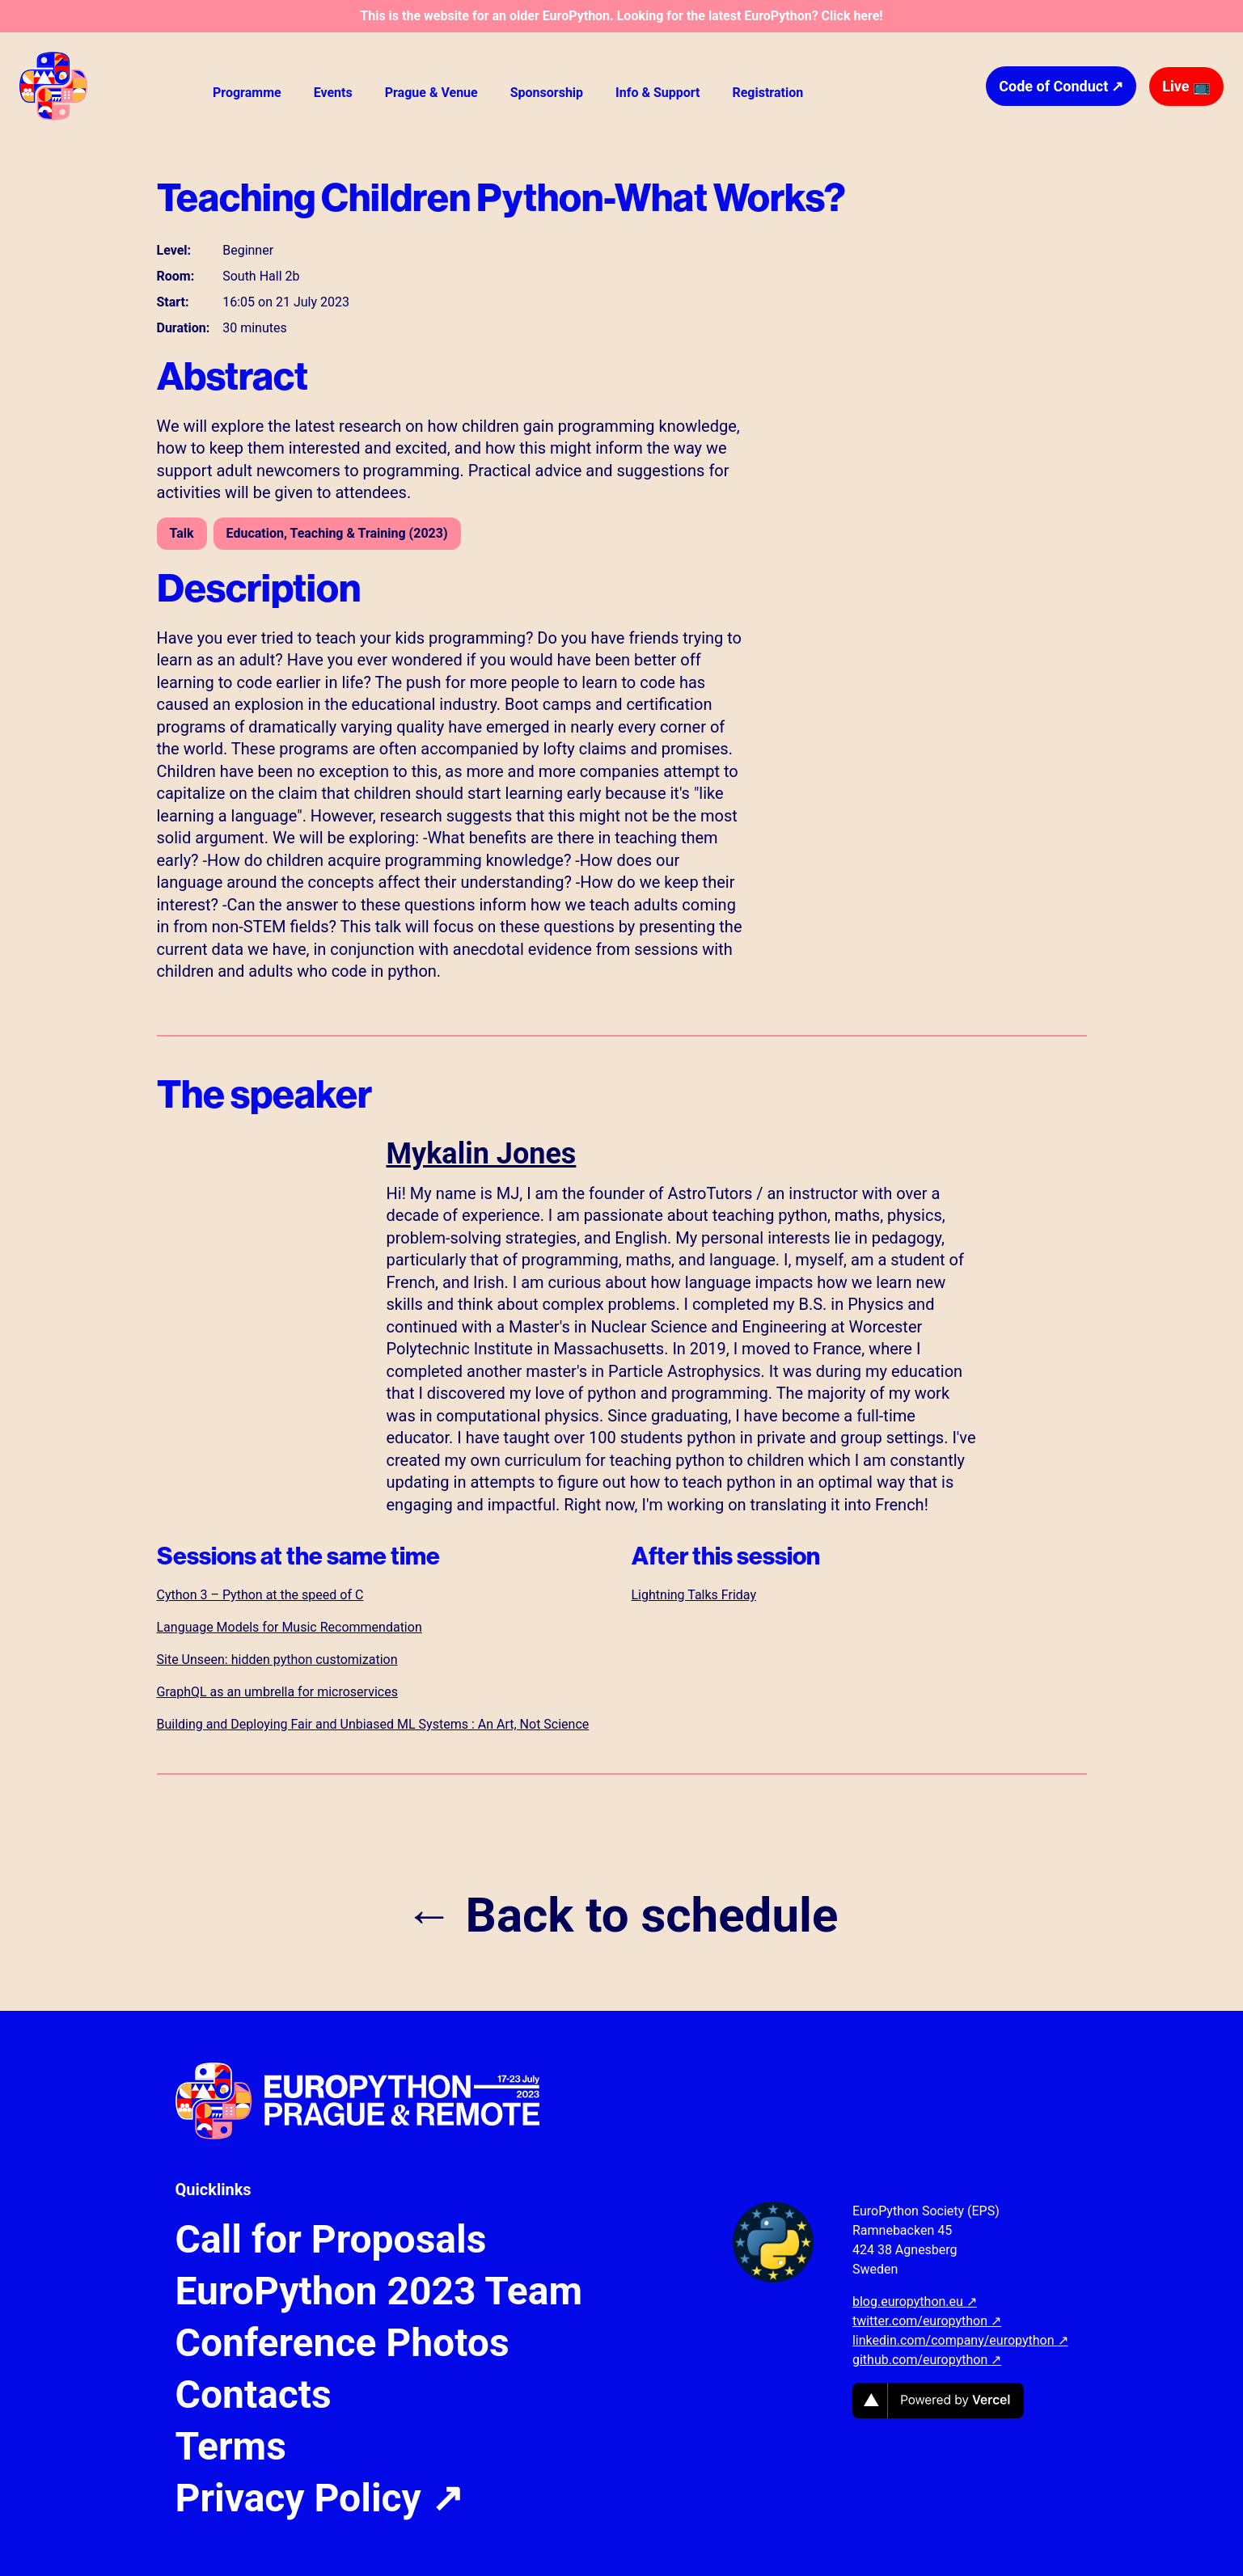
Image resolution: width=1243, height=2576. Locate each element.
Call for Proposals (331, 2239)
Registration (767, 92)
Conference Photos (342, 2343)
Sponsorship (546, 92)
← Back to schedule (622, 1915)
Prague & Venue (431, 92)
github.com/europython (926, 2359)
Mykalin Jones (482, 1154)
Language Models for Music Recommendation (289, 1627)
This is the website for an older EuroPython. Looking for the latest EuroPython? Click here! (621, 15)
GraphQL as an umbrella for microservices (277, 1692)
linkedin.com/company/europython (960, 2340)
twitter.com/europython (926, 2321)
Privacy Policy (319, 2498)
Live (1186, 86)
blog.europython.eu (914, 2301)
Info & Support (657, 92)
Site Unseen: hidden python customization (277, 1659)
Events (333, 92)
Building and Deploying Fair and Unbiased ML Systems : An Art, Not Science (373, 1724)
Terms (230, 2446)
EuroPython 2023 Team (379, 2291)
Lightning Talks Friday (694, 1595)
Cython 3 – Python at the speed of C (260, 1595)
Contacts (253, 2394)
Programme (247, 92)
